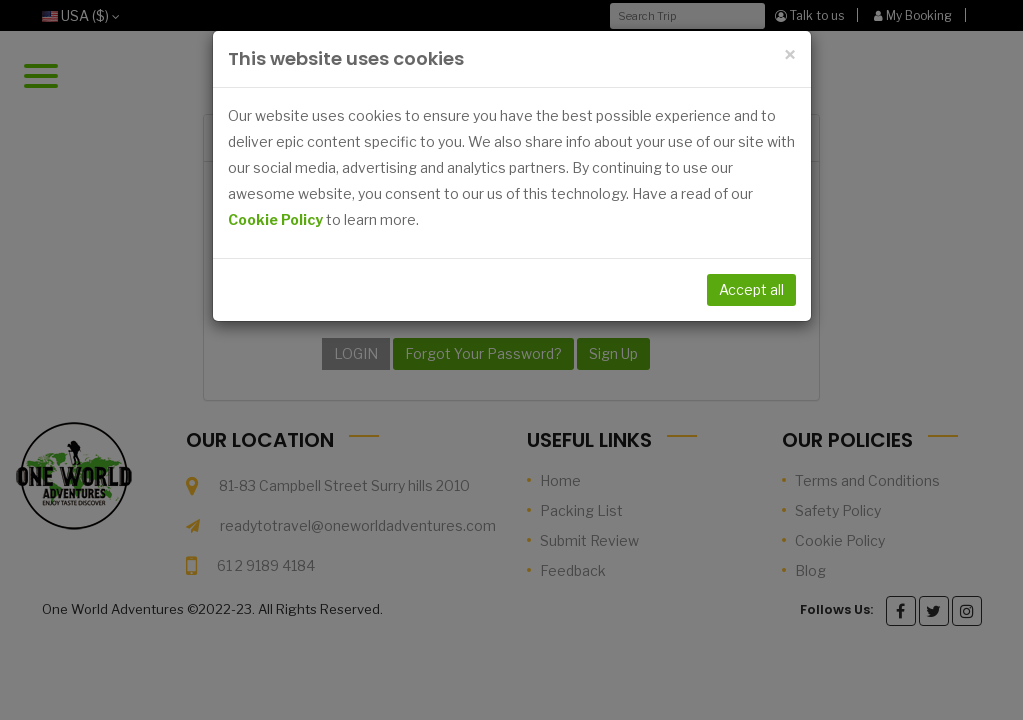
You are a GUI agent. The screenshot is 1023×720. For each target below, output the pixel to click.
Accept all (751, 289)
